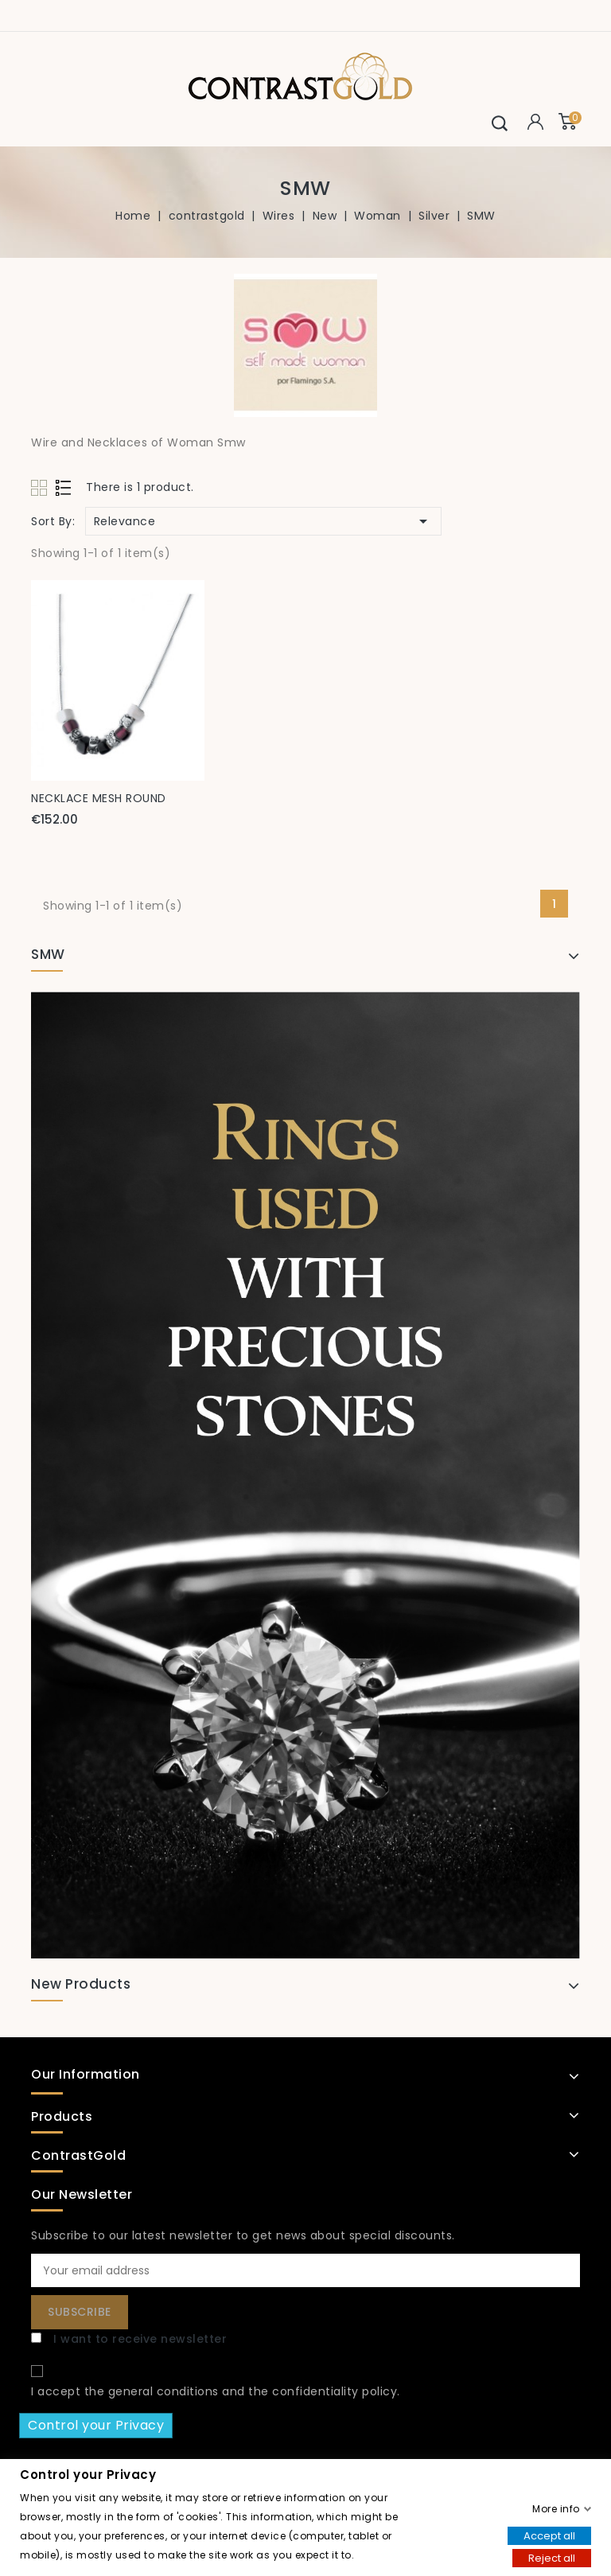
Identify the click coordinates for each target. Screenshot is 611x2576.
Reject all (551, 2557)
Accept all (549, 2535)
